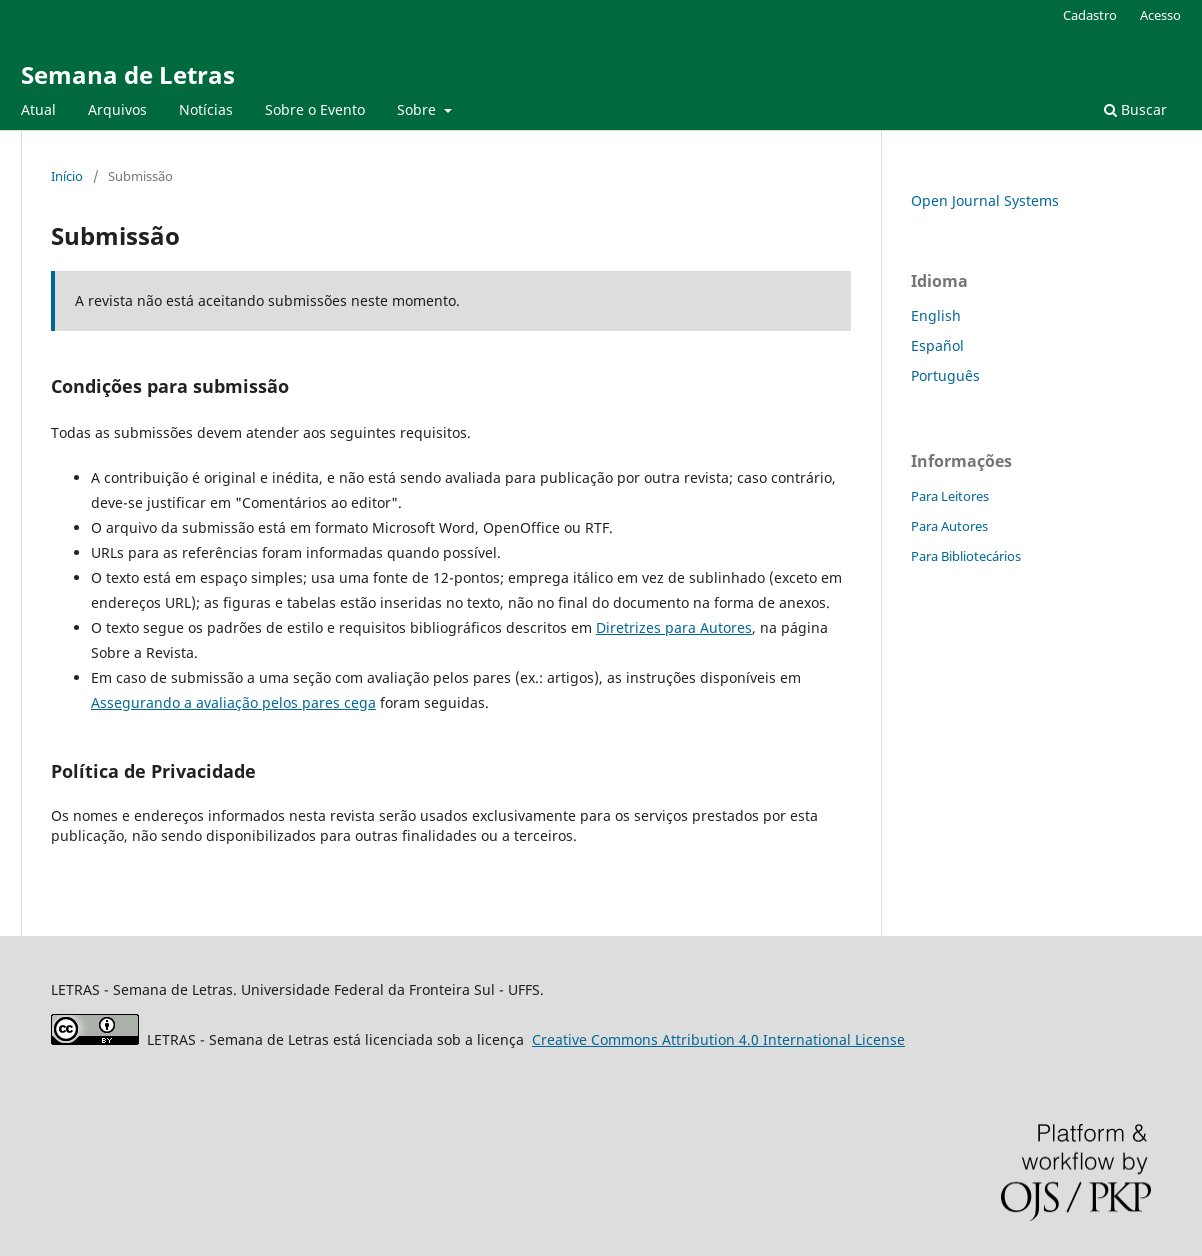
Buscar (1135, 109)
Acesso (1160, 15)
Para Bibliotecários (966, 556)
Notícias (206, 109)
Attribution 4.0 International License (718, 1039)
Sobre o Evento (315, 109)
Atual (38, 109)
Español (937, 345)
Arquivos (117, 109)
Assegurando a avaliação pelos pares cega (233, 702)
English (936, 315)
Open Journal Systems (985, 200)
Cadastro (1090, 15)
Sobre (418, 109)
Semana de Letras (128, 74)
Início (67, 176)
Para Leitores (950, 496)
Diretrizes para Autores (674, 627)
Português (945, 375)
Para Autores (949, 526)
